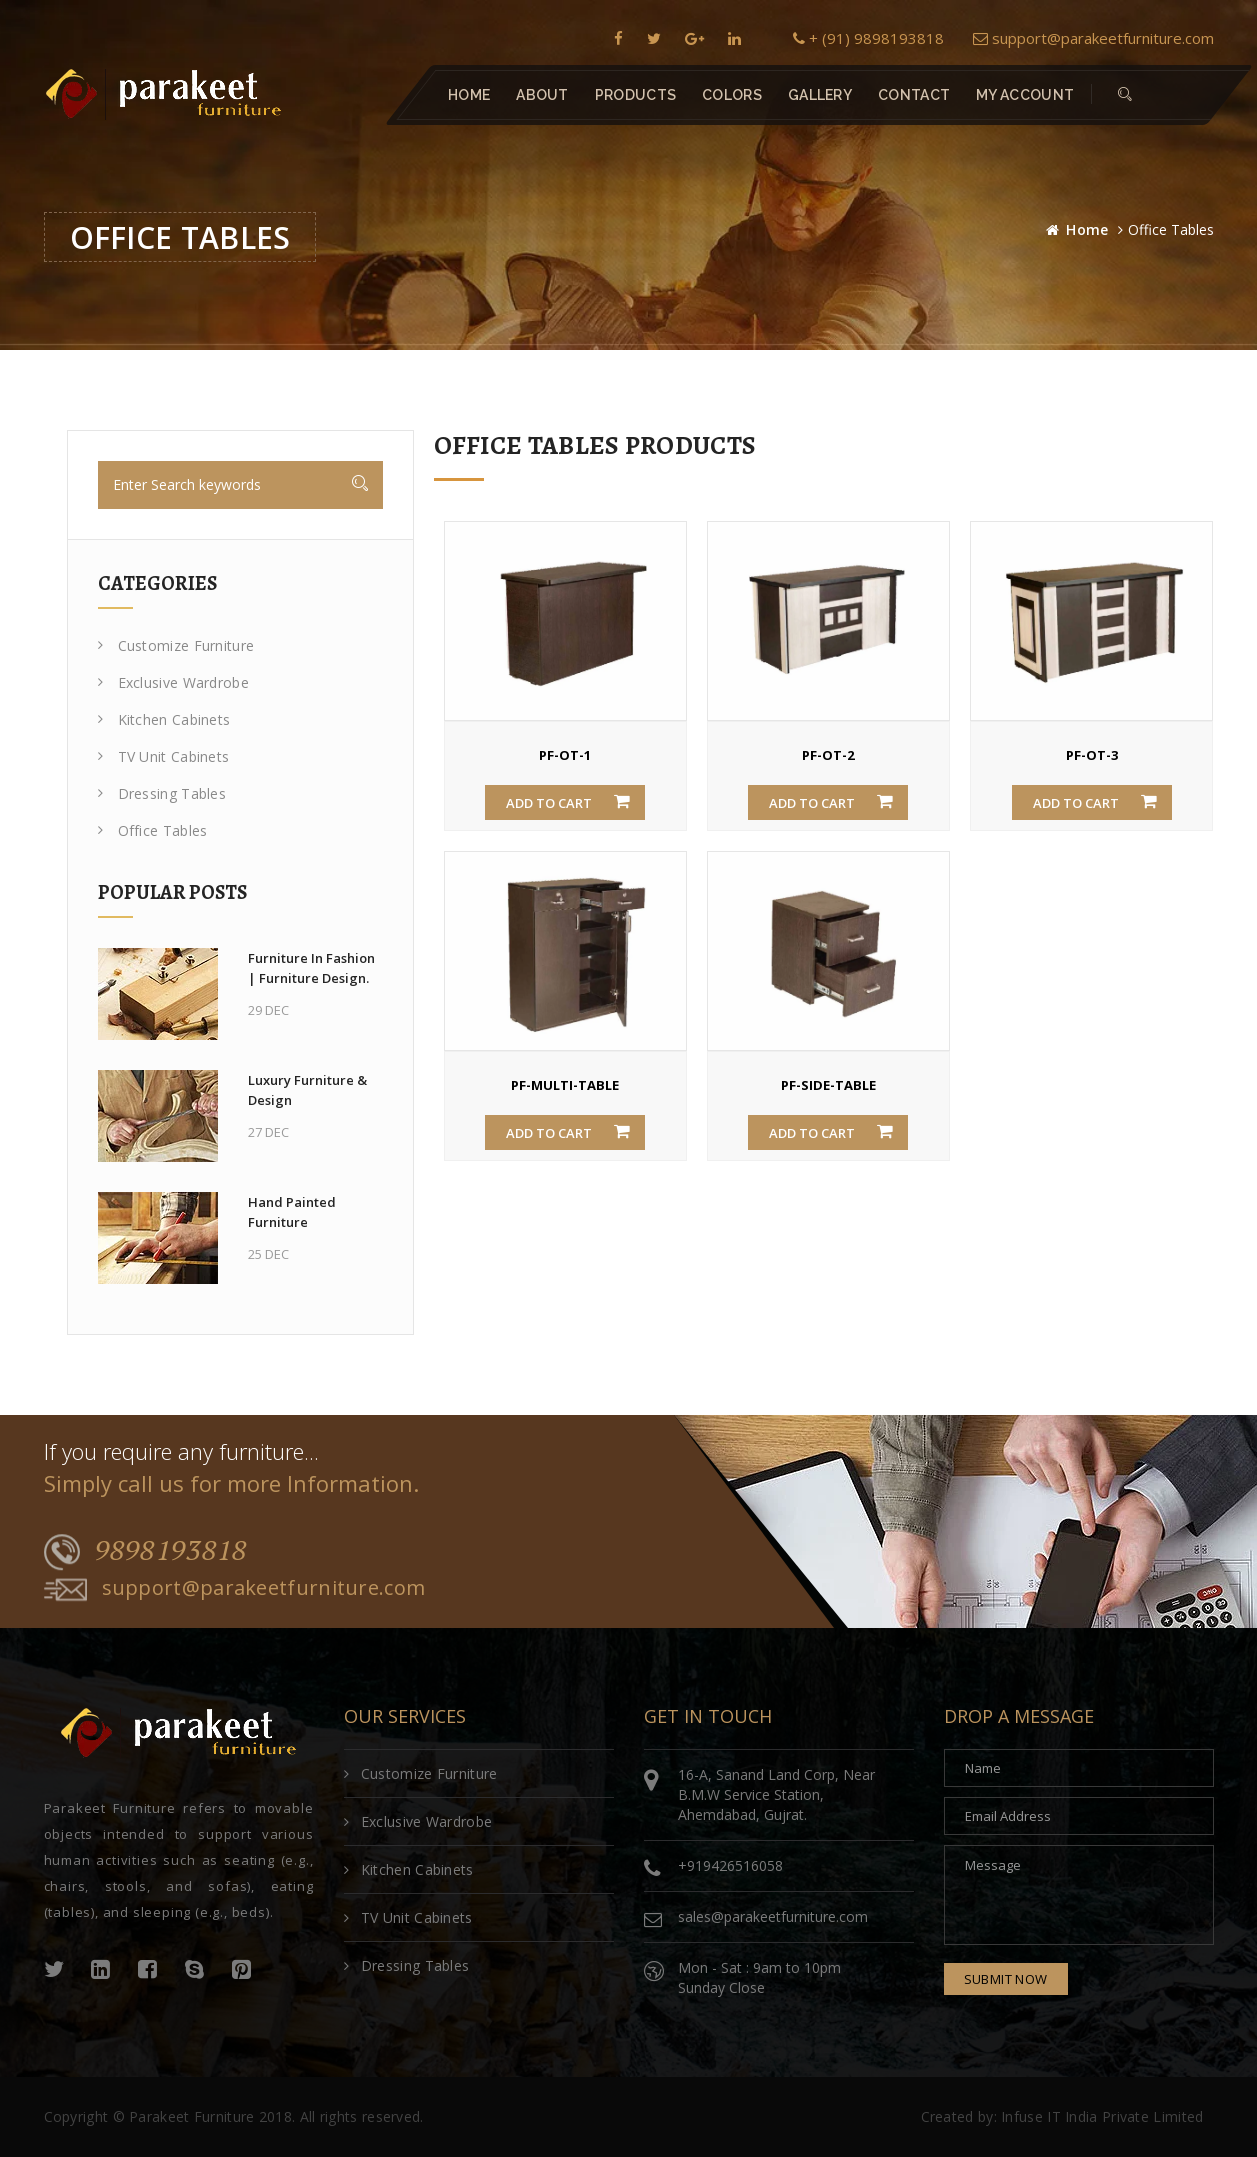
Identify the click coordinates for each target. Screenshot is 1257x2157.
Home (469, 95)
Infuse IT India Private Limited (1102, 2116)
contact (914, 95)
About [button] (542, 95)
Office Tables (153, 830)
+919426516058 (730, 1865)
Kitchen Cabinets (164, 719)
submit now (1006, 1979)
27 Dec (268, 1132)
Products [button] (634, 95)
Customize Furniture (176, 645)
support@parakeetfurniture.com (1093, 38)
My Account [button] (1025, 95)
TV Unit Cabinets (164, 756)
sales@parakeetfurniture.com (773, 1916)
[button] (1125, 95)
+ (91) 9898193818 (868, 38)
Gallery (819, 95)
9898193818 (146, 1551)
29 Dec (268, 1010)
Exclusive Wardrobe (173, 682)
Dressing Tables (162, 793)
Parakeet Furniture (191, 2116)
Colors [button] (732, 95)
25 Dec (268, 1254)
